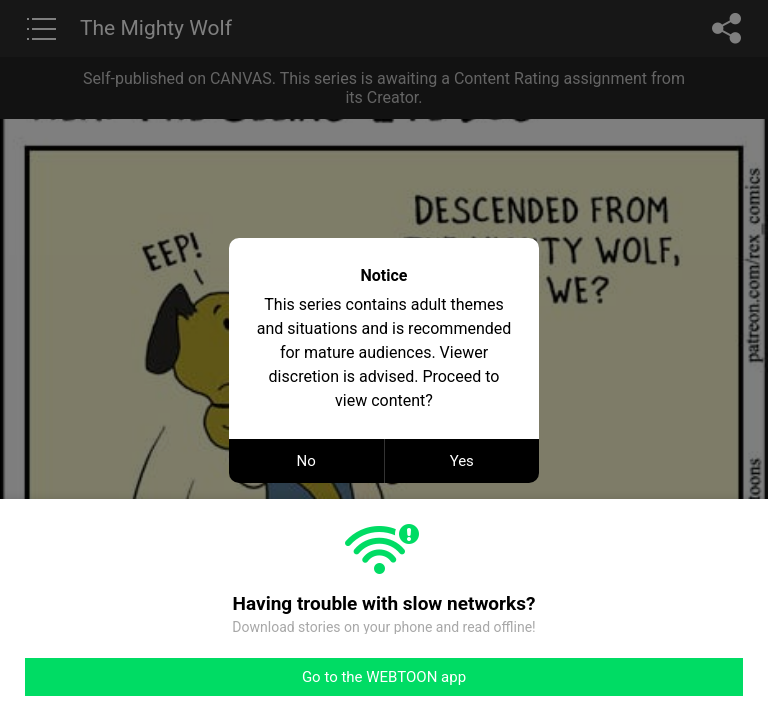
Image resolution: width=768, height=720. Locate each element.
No (306, 461)
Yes (462, 461)
